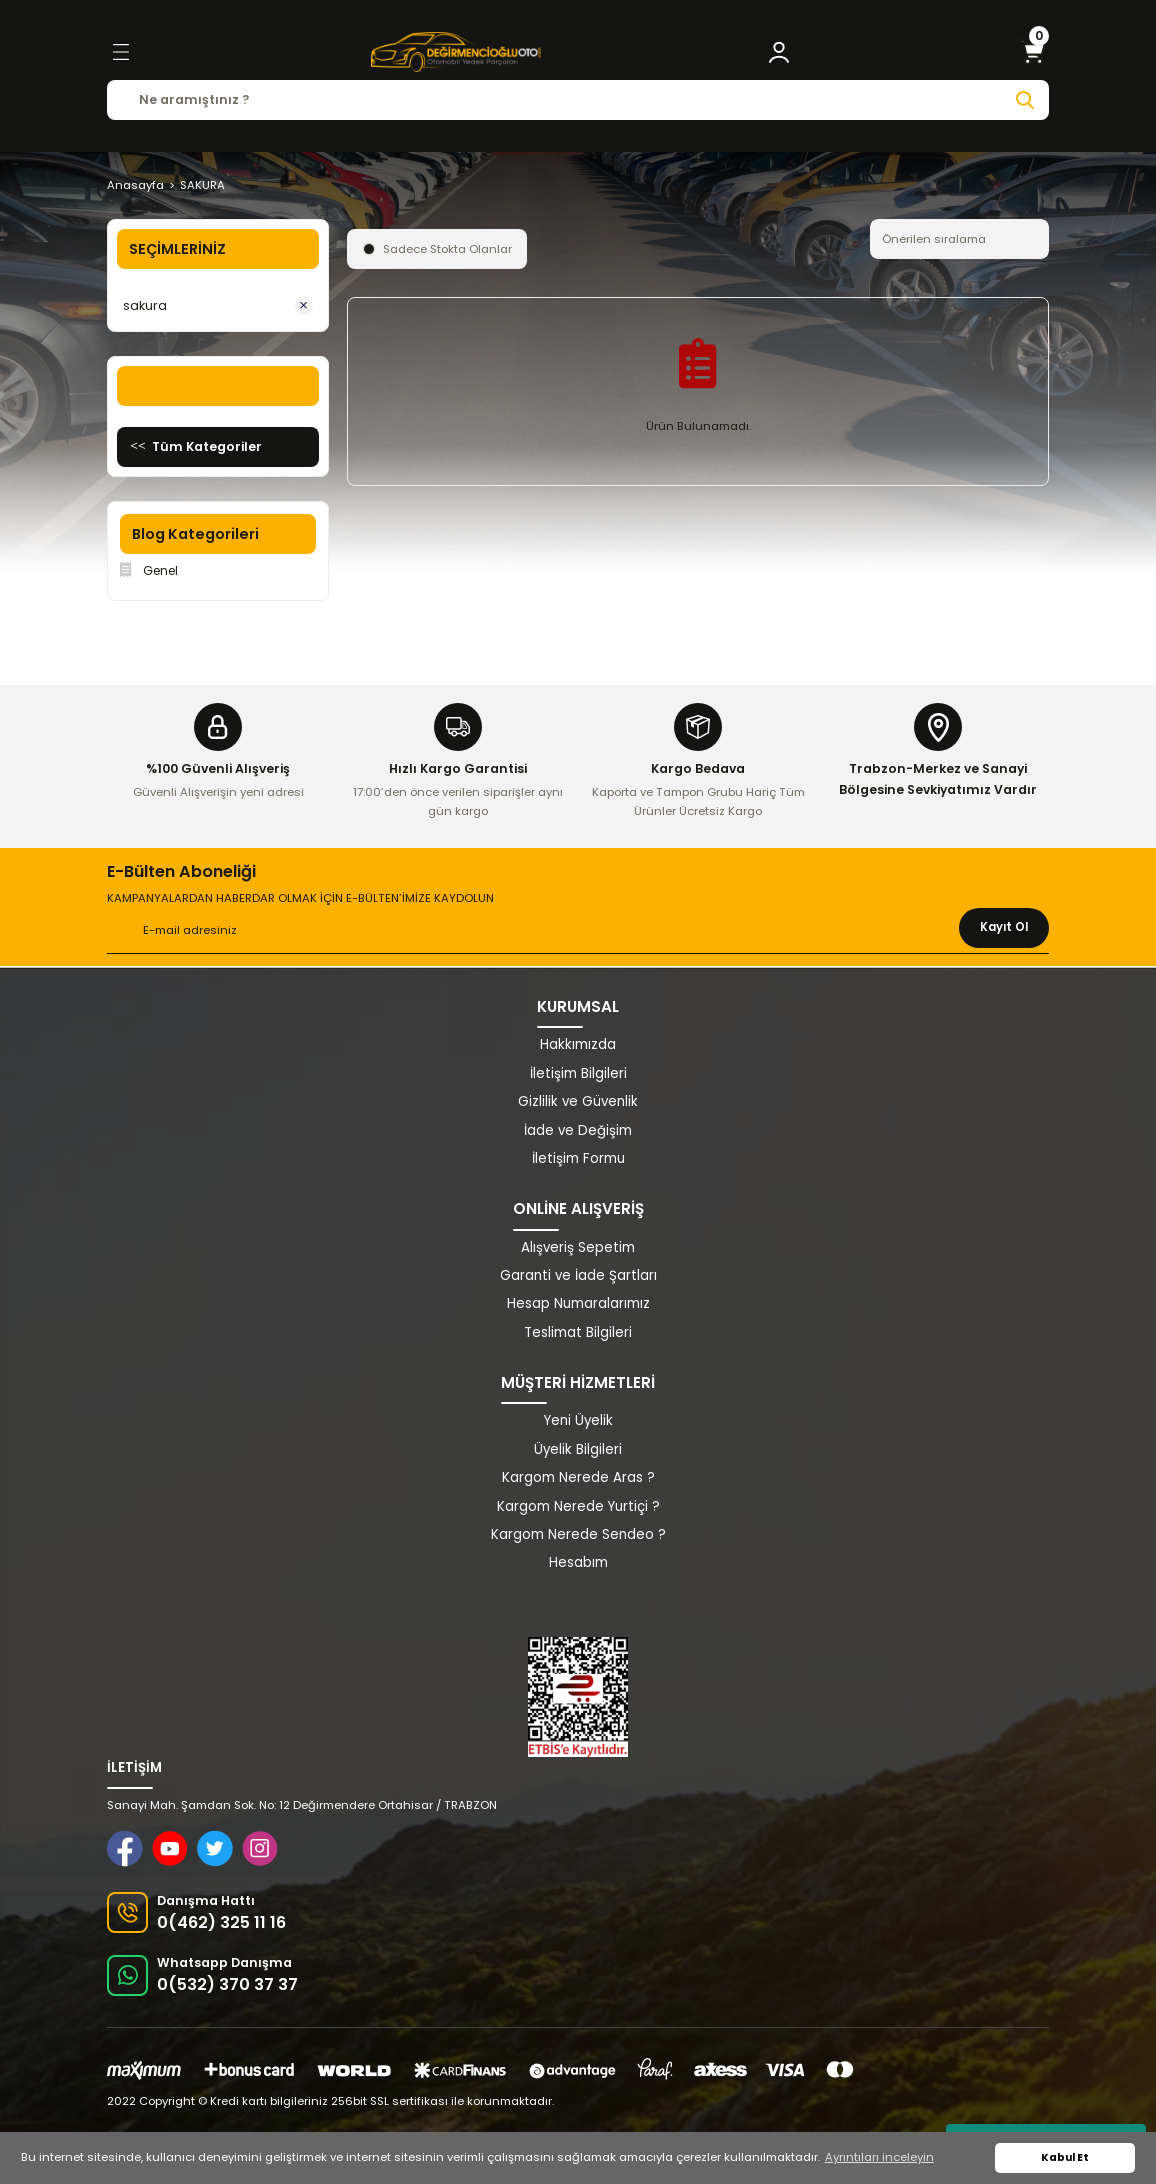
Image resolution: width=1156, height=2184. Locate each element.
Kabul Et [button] (1065, 2157)
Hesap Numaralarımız (578, 1303)
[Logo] (456, 52)
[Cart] (1033, 52)
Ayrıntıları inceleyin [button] (879, 2157)
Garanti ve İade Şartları (578, 1275)
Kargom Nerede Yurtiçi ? (578, 1506)
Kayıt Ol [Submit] (1004, 927)
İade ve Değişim (578, 1130)
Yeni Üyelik (578, 1420)
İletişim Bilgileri (578, 1073)
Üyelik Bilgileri (578, 1449)
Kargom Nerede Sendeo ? (578, 1534)
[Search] (578, 100)
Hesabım (578, 1562)
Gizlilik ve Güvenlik (578, 1101)
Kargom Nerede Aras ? (578, 1477)
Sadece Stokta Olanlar (447, 249)
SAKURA (202, 185)
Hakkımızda (578, 1044)
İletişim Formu (578, 1158)
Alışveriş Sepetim (578, 1247)
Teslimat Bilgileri (578, 1332)
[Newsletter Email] (578, 931)
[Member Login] (779, 52)
